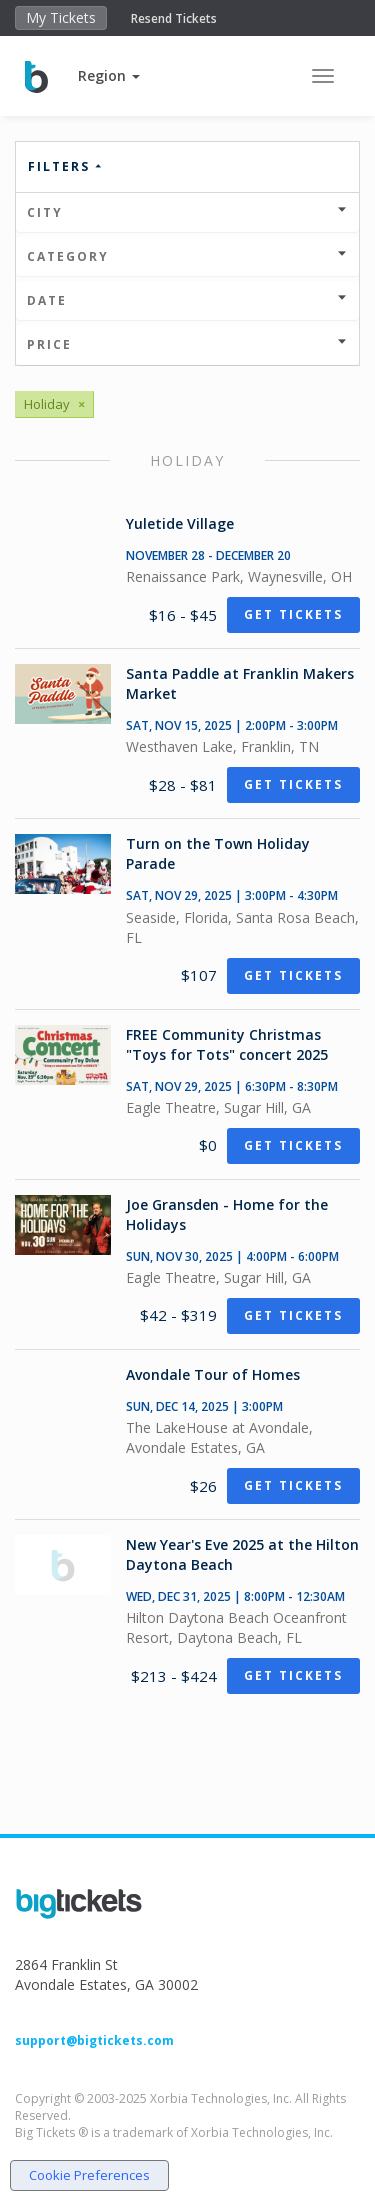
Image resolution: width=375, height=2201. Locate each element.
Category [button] (187, 256)
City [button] (187, 212)
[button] (109, 75)
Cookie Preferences (89, 2175)
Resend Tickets (174, 18)
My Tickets (61, 17)
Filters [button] (66, 166)
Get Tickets (293, 614)
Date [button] (187, 300)
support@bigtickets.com (94, 2040)
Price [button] (187, 344)
